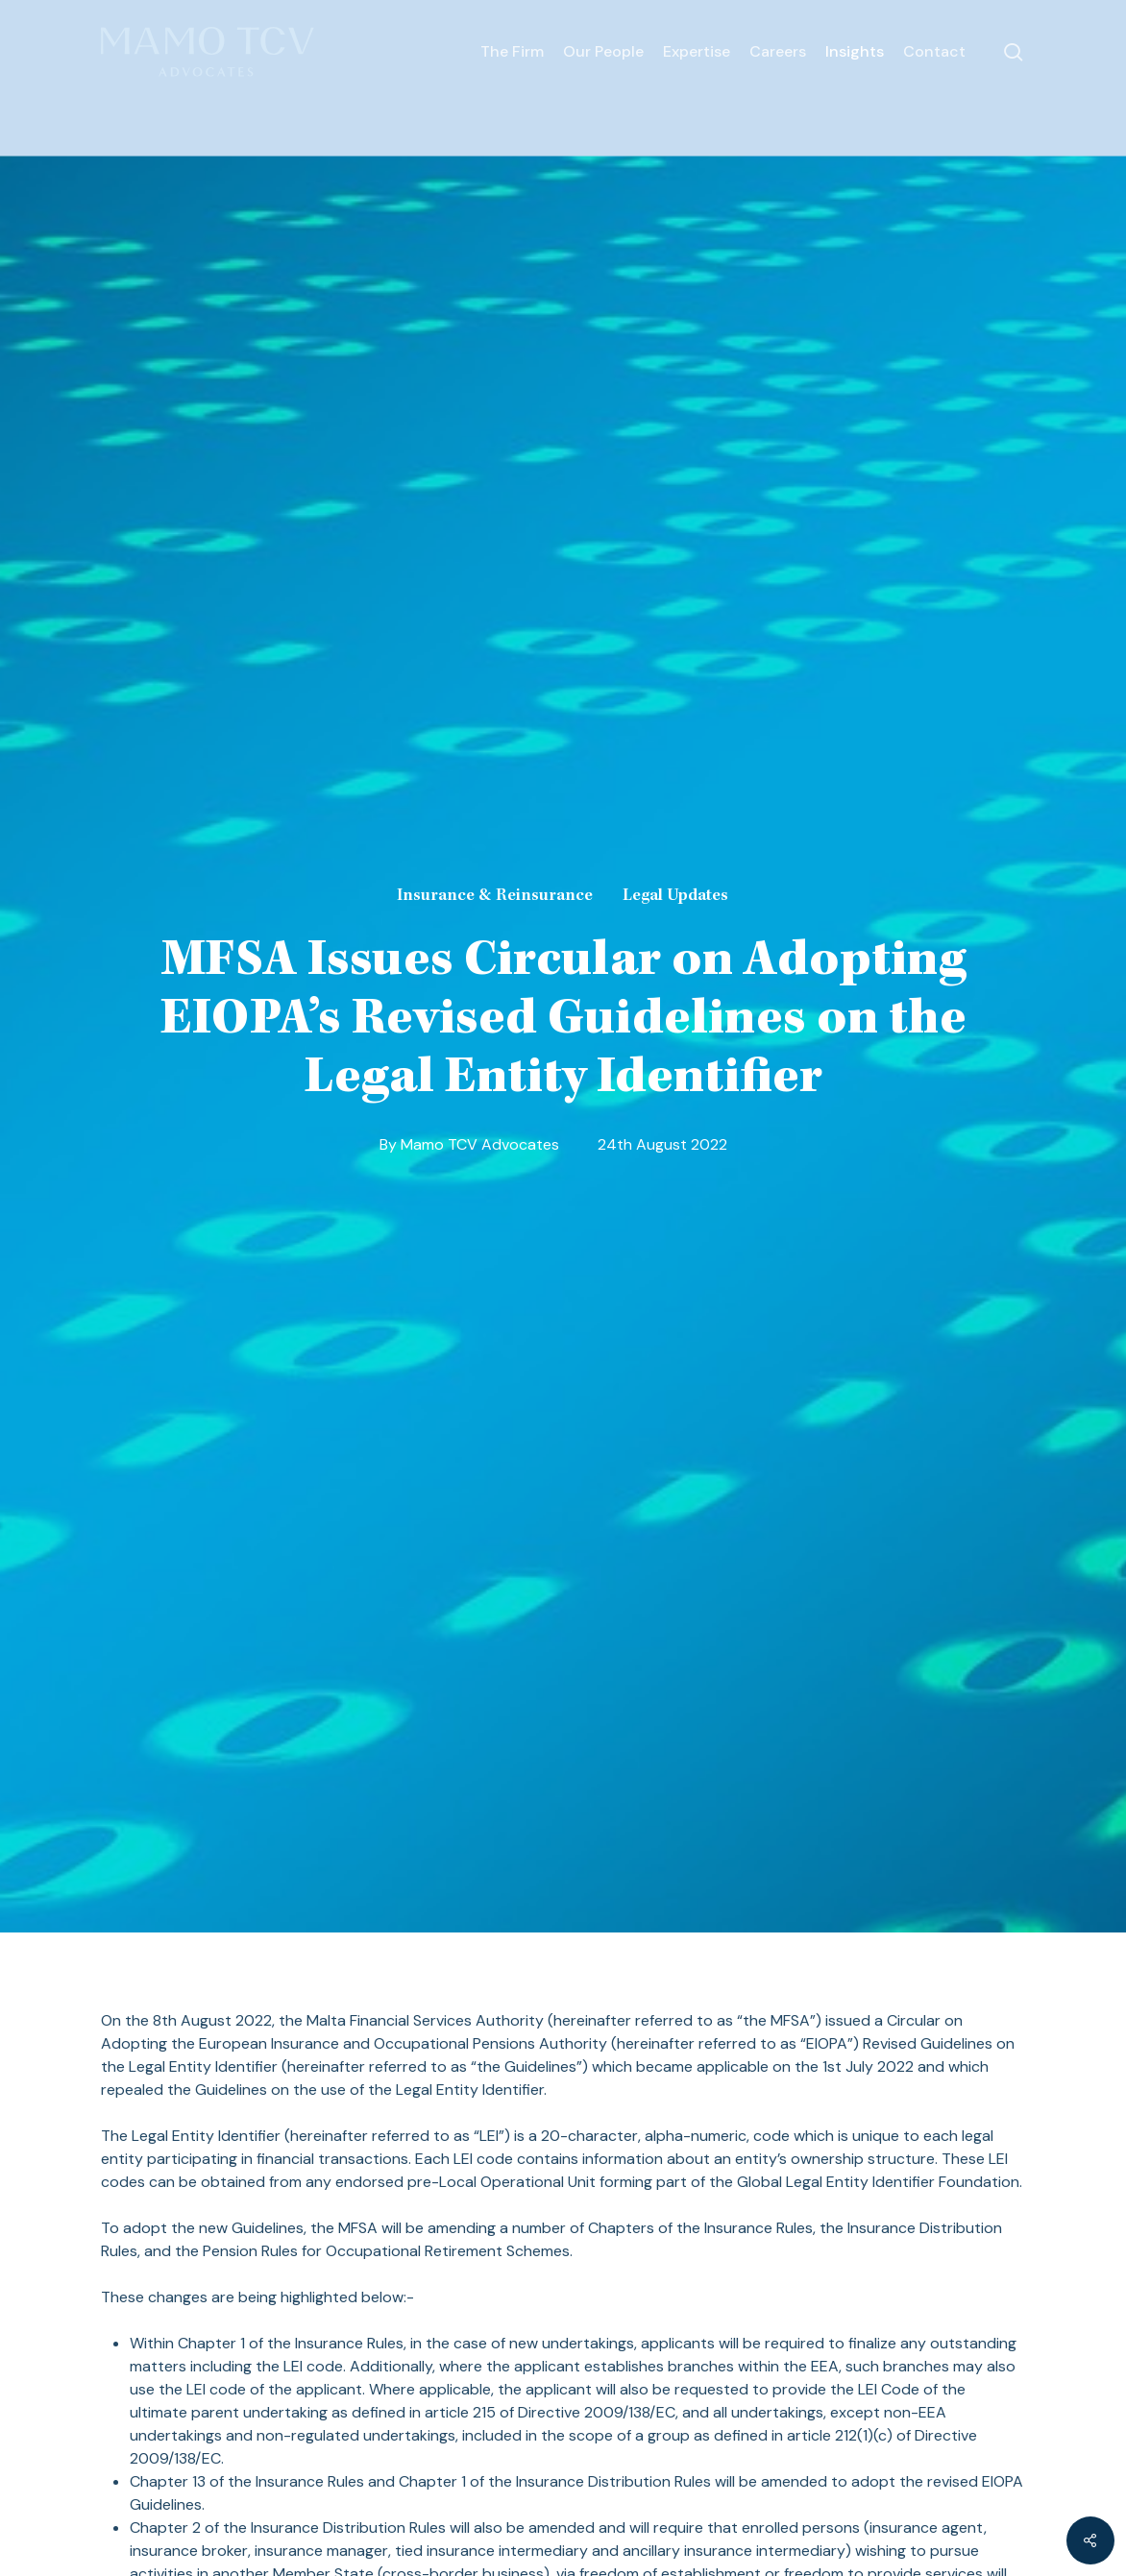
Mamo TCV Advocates (480, 1145)
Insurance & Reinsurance (495, 896)
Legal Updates (675, 896)
